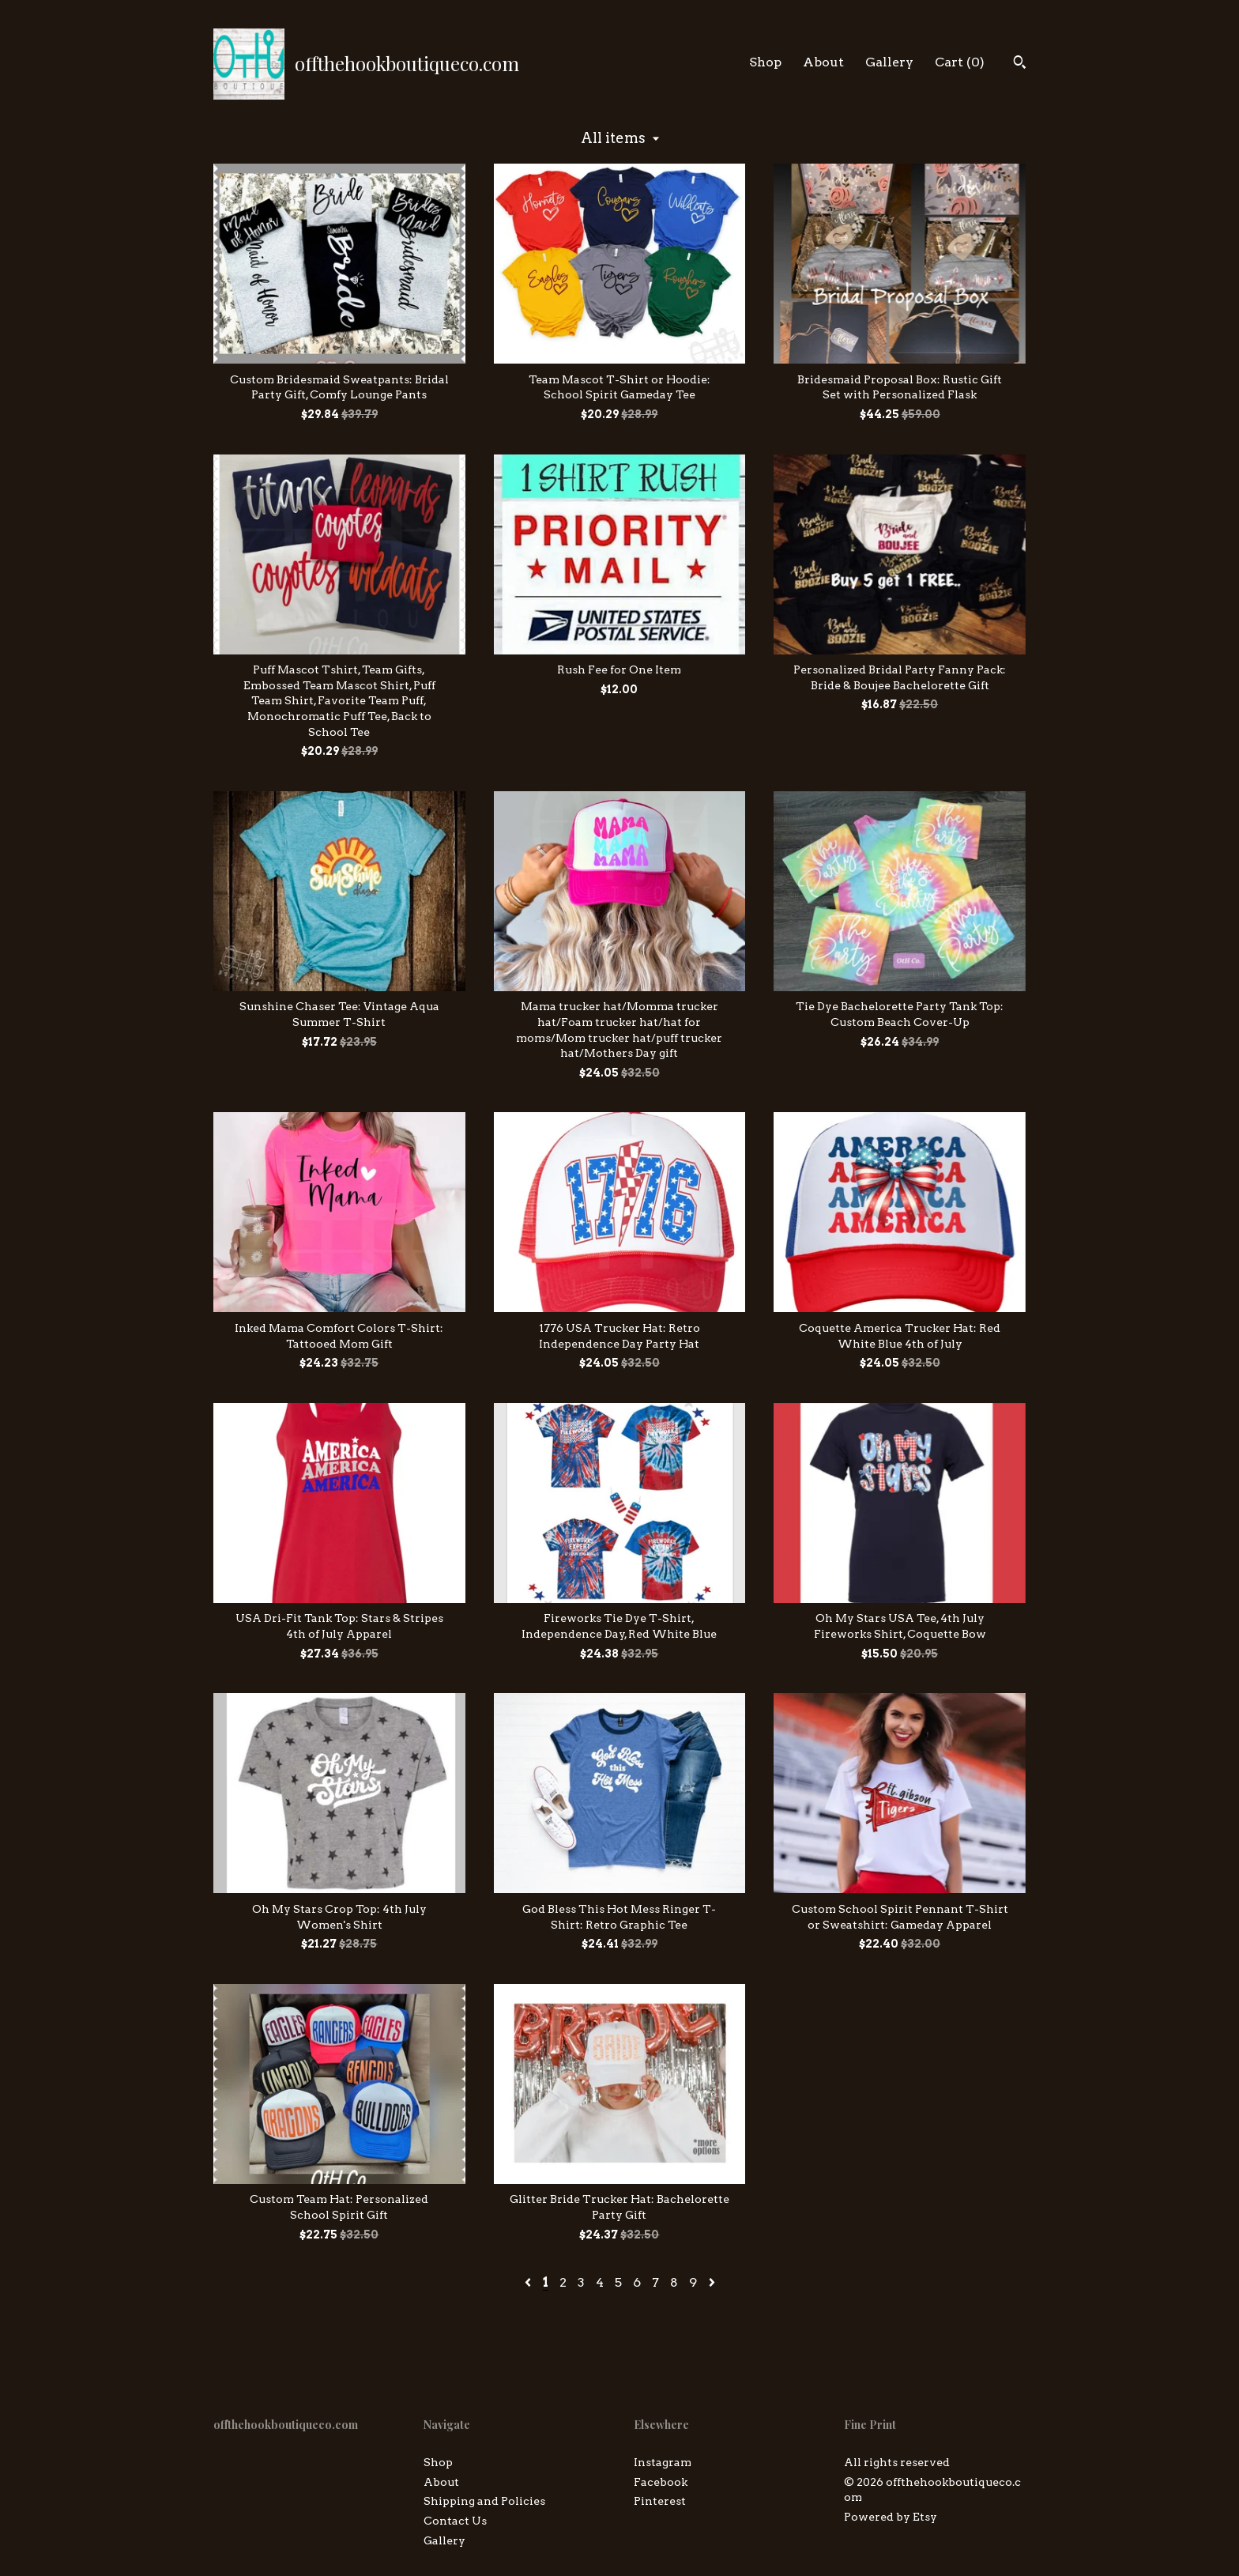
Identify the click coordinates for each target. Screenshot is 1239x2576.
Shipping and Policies (484, 2501)
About (823, 62)
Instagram (662, 2462)
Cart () (960, 62)
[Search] (1020, 64)
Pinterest (660, 2501)
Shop (765, 62)
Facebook (660, 2482)
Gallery (889, 62)
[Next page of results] (712, 2282)
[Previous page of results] (529, 2282)
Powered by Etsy (890, 2516)
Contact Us (455, 2520)
